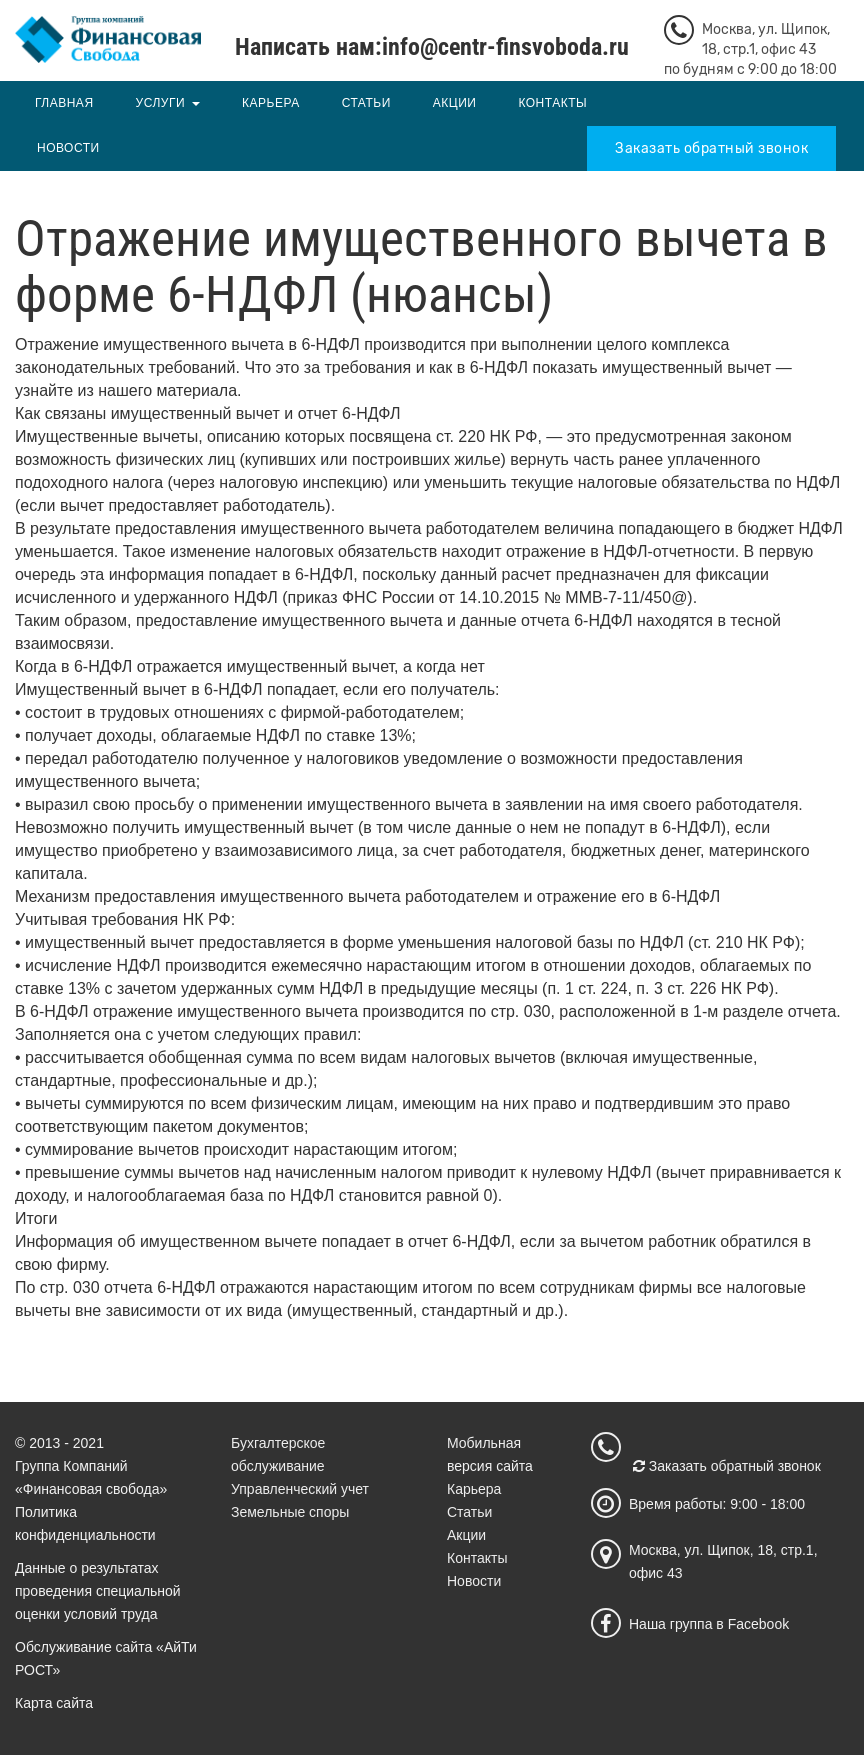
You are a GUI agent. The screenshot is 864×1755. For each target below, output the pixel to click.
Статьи (366, 103)
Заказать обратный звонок (711, 148)
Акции (455, 103)
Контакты (552, 103)
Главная (64, 103)
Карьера (271, 103)
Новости (68, 148)
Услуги (161, 103)
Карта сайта (54, 1703)
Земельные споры (290, 1512)
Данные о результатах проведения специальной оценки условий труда (98, 1591)
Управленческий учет (300, 1489)
